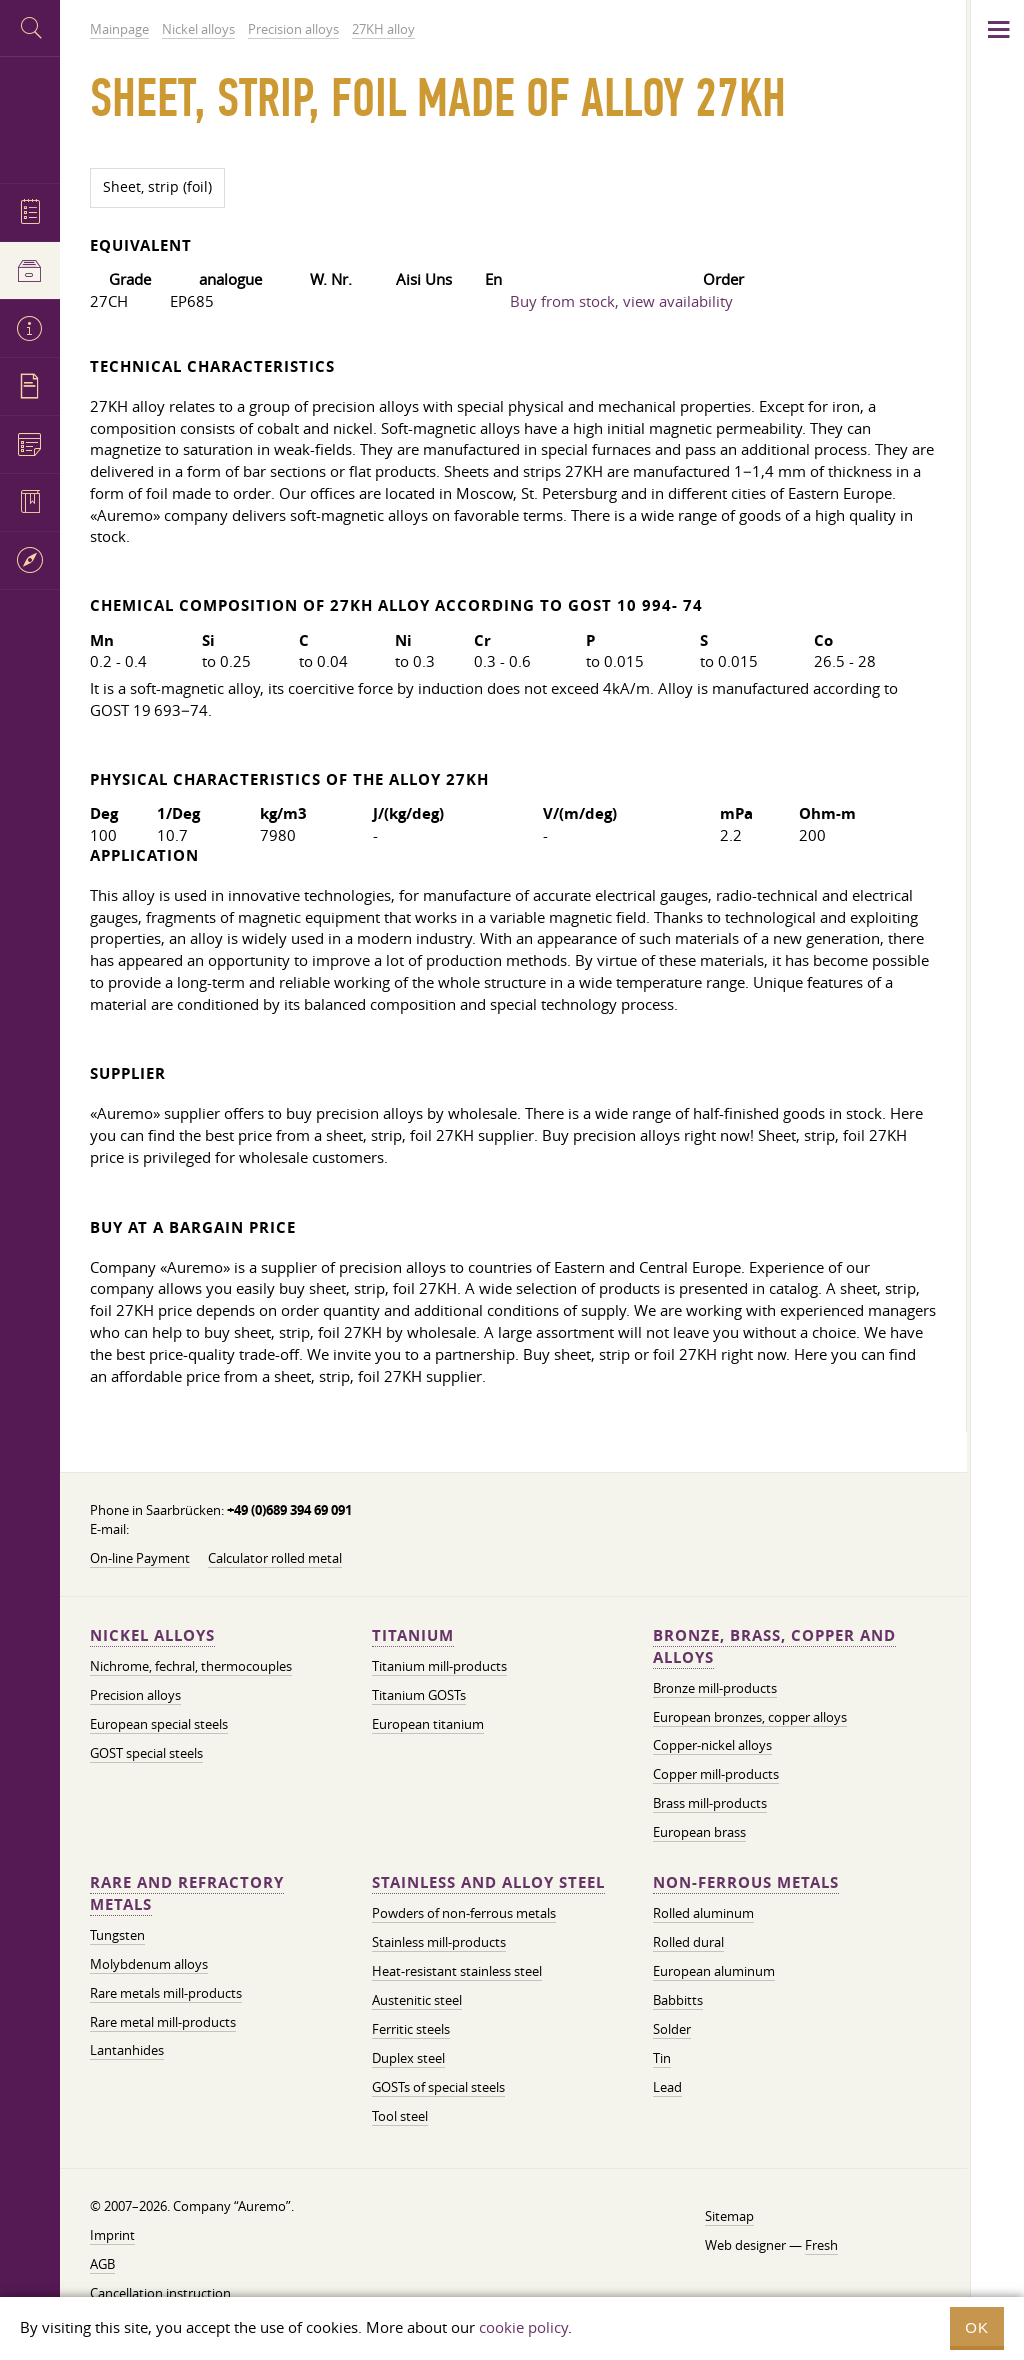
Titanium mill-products (439, 1666)
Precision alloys (135, 1695)
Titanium (413, 1635)
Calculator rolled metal (275, 1558)
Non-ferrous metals (746, 1882)
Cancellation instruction (160, 2293)
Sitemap (729, 2216)
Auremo (30, 117)
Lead (667, 2087)
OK (977, 2327)
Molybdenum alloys (149, 1964)
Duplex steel (408, 2058)
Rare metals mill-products (166, 1993)
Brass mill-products (710, 1803)
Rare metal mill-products (163, 2022)
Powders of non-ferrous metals (464, 1913)
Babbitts (678, 2000)
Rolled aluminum (703, 1913)
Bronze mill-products (715, 1688)
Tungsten (117, 1935)
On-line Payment (140, 1558)
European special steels (159, 1724)
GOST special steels (146, 1753)
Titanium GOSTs (419, 1695)
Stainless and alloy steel (488, 1882)
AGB (102, 2264)
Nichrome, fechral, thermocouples (191, 1666)
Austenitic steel (417, 2000)
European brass (699, 1832)
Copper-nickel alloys (712, 1745)
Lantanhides (127, 2050)
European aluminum (714, 1971)
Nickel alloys (152, 1635)
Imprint (112, 2235)
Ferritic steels (411, 2029)
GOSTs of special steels (438, 2087)
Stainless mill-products (439, 1942)
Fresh (821, 2245)
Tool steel (400, 2116)
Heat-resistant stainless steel (457, 1971)
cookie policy (523, 2327)
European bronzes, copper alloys (750, 1717)
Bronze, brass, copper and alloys (774, 1646)
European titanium (428, 1724)
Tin (662, 2058)
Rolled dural (688, 1942)
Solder (672, 2029)
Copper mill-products (716, 1774)
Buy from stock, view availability (621, 301)
